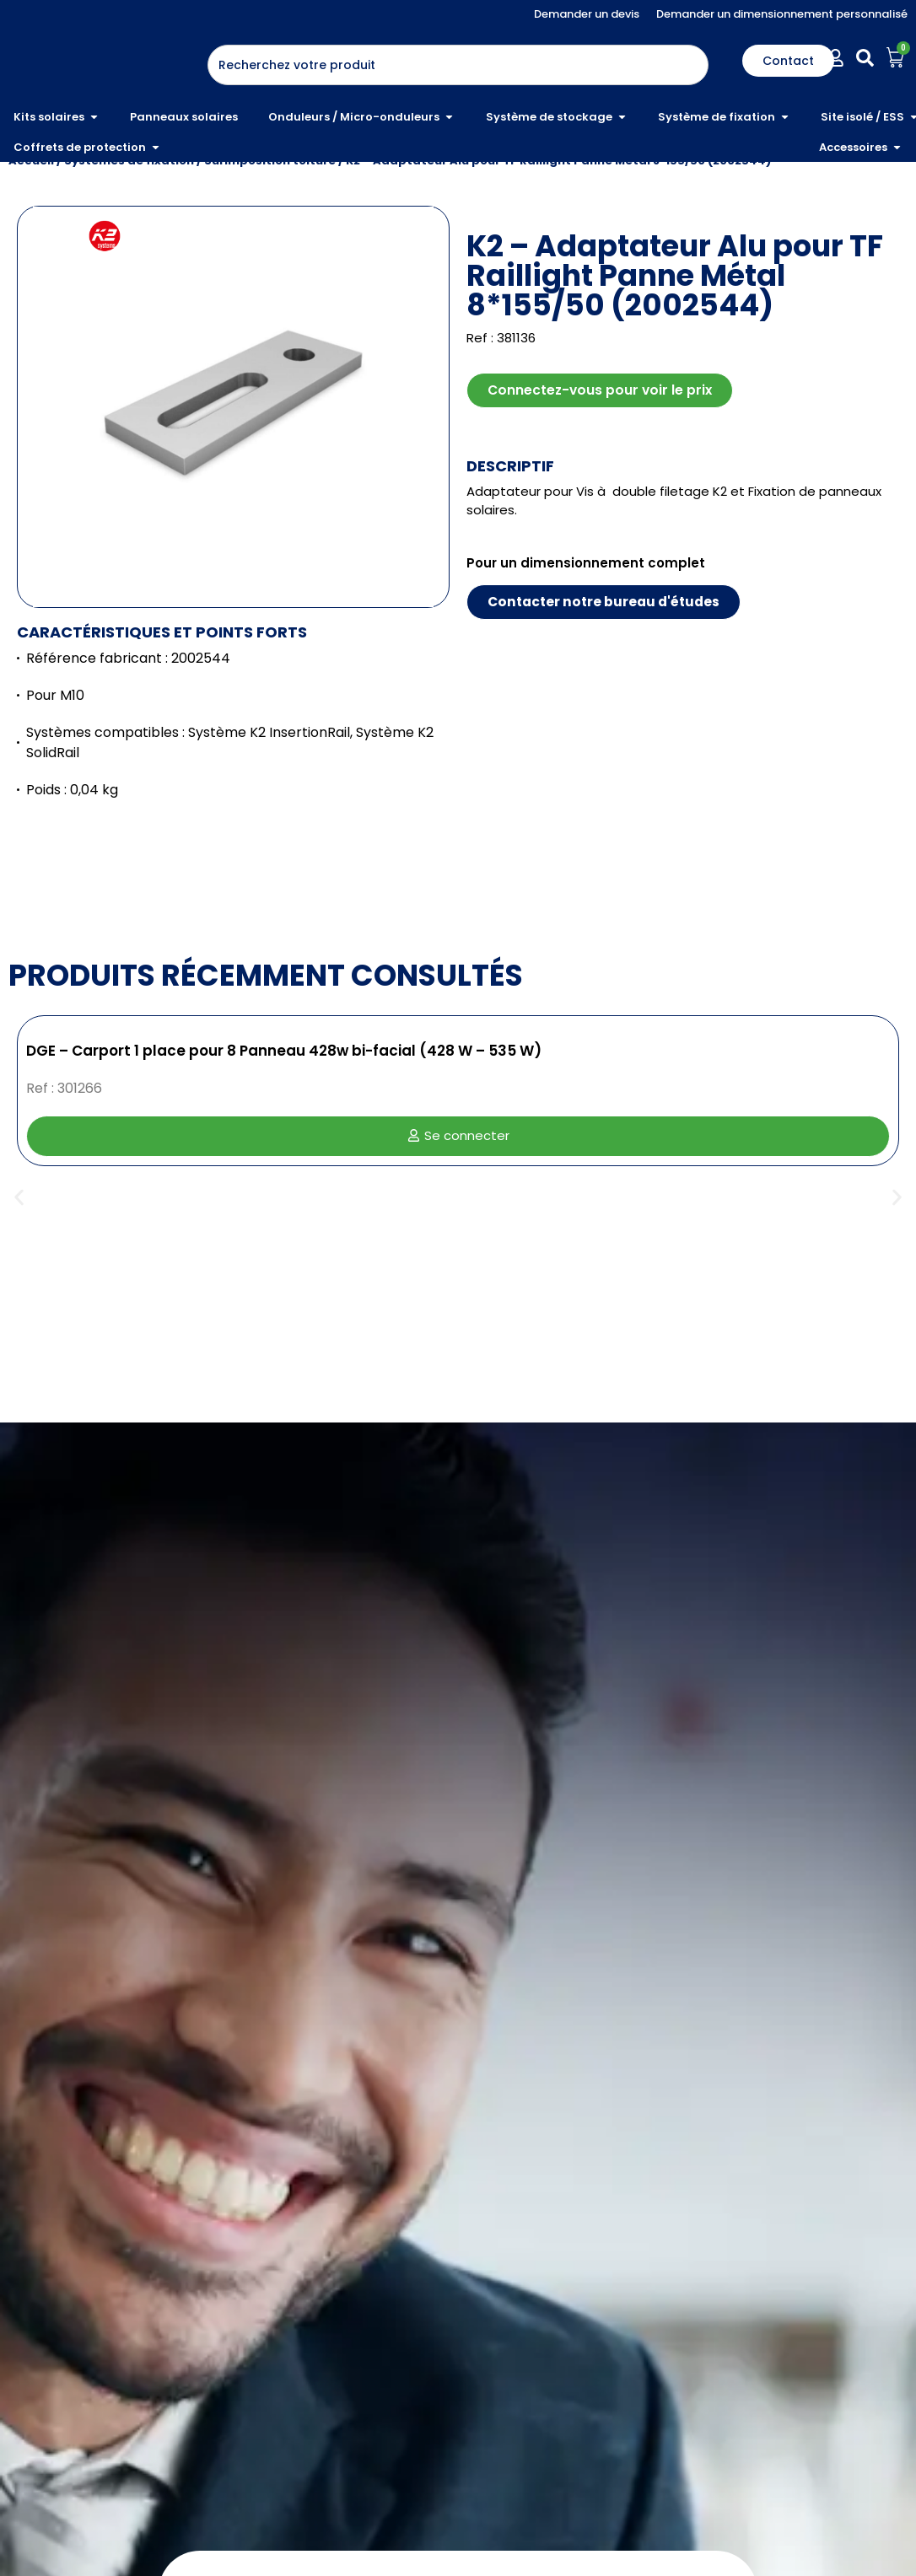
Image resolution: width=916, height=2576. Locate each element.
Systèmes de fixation (129, 220)
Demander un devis (586, 14)
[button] (19, 1257)
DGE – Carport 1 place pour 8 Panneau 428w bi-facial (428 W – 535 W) (284, 1110)
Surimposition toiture (270, 220)
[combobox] (458, 65)
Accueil (31, 220)
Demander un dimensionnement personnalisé (782, 14)
